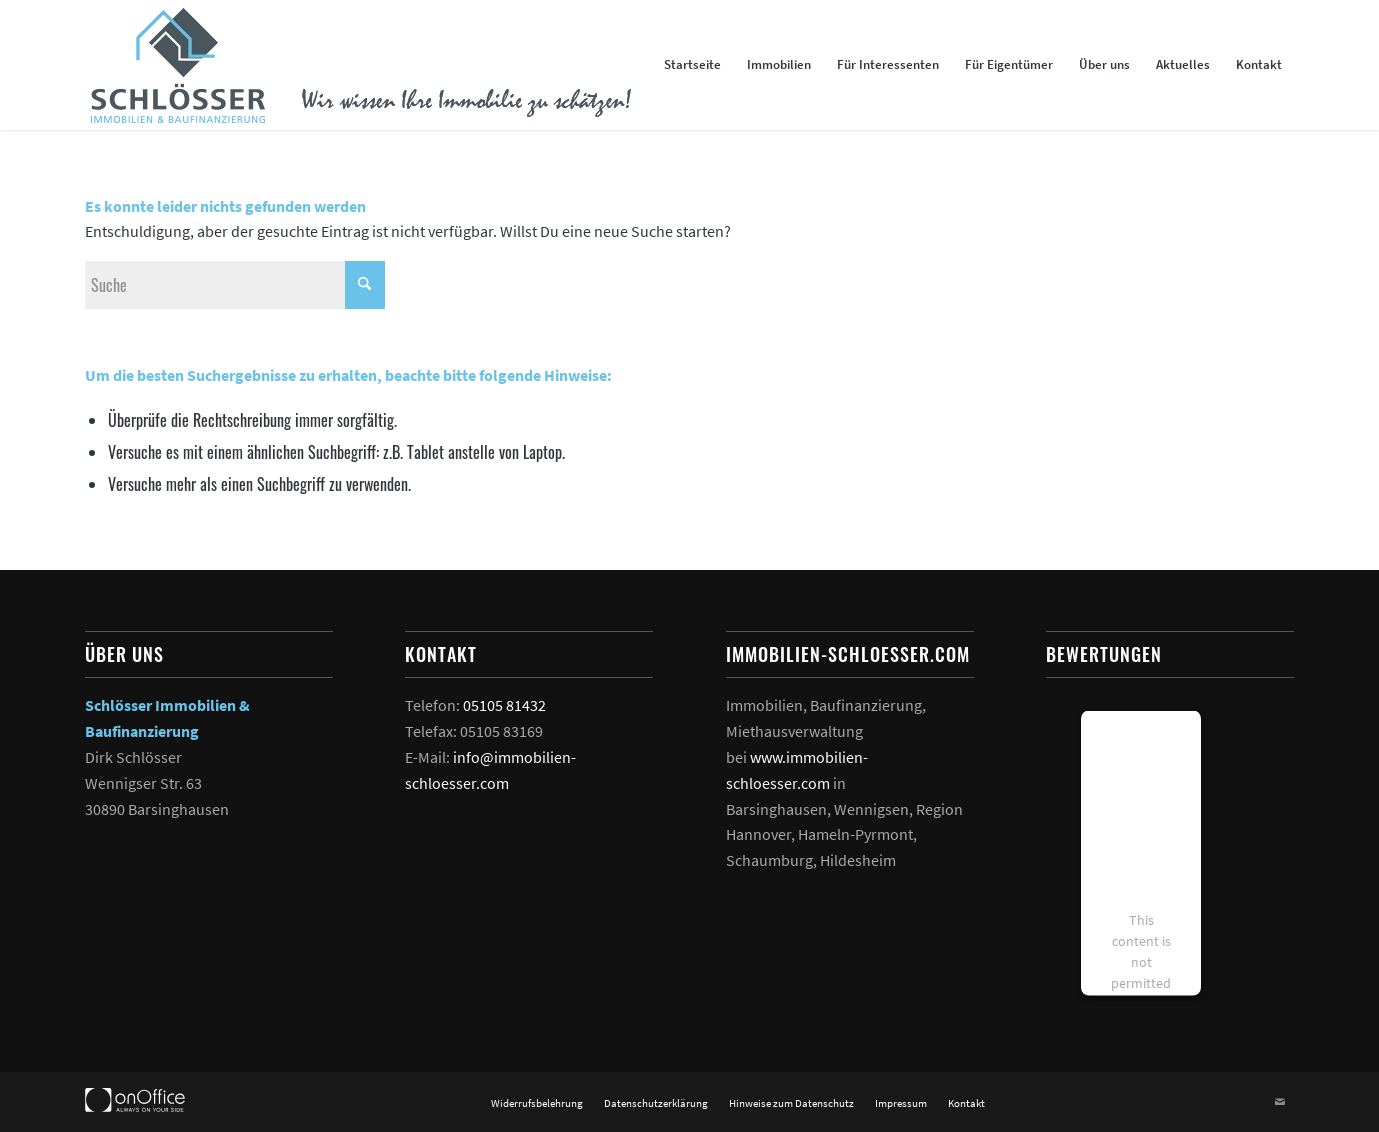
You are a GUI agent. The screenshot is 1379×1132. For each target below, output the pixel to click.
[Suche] (235, 285)
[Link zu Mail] (1280, 1102)
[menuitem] (692, 65)
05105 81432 (504, 705)
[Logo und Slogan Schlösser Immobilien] (358, 65)
